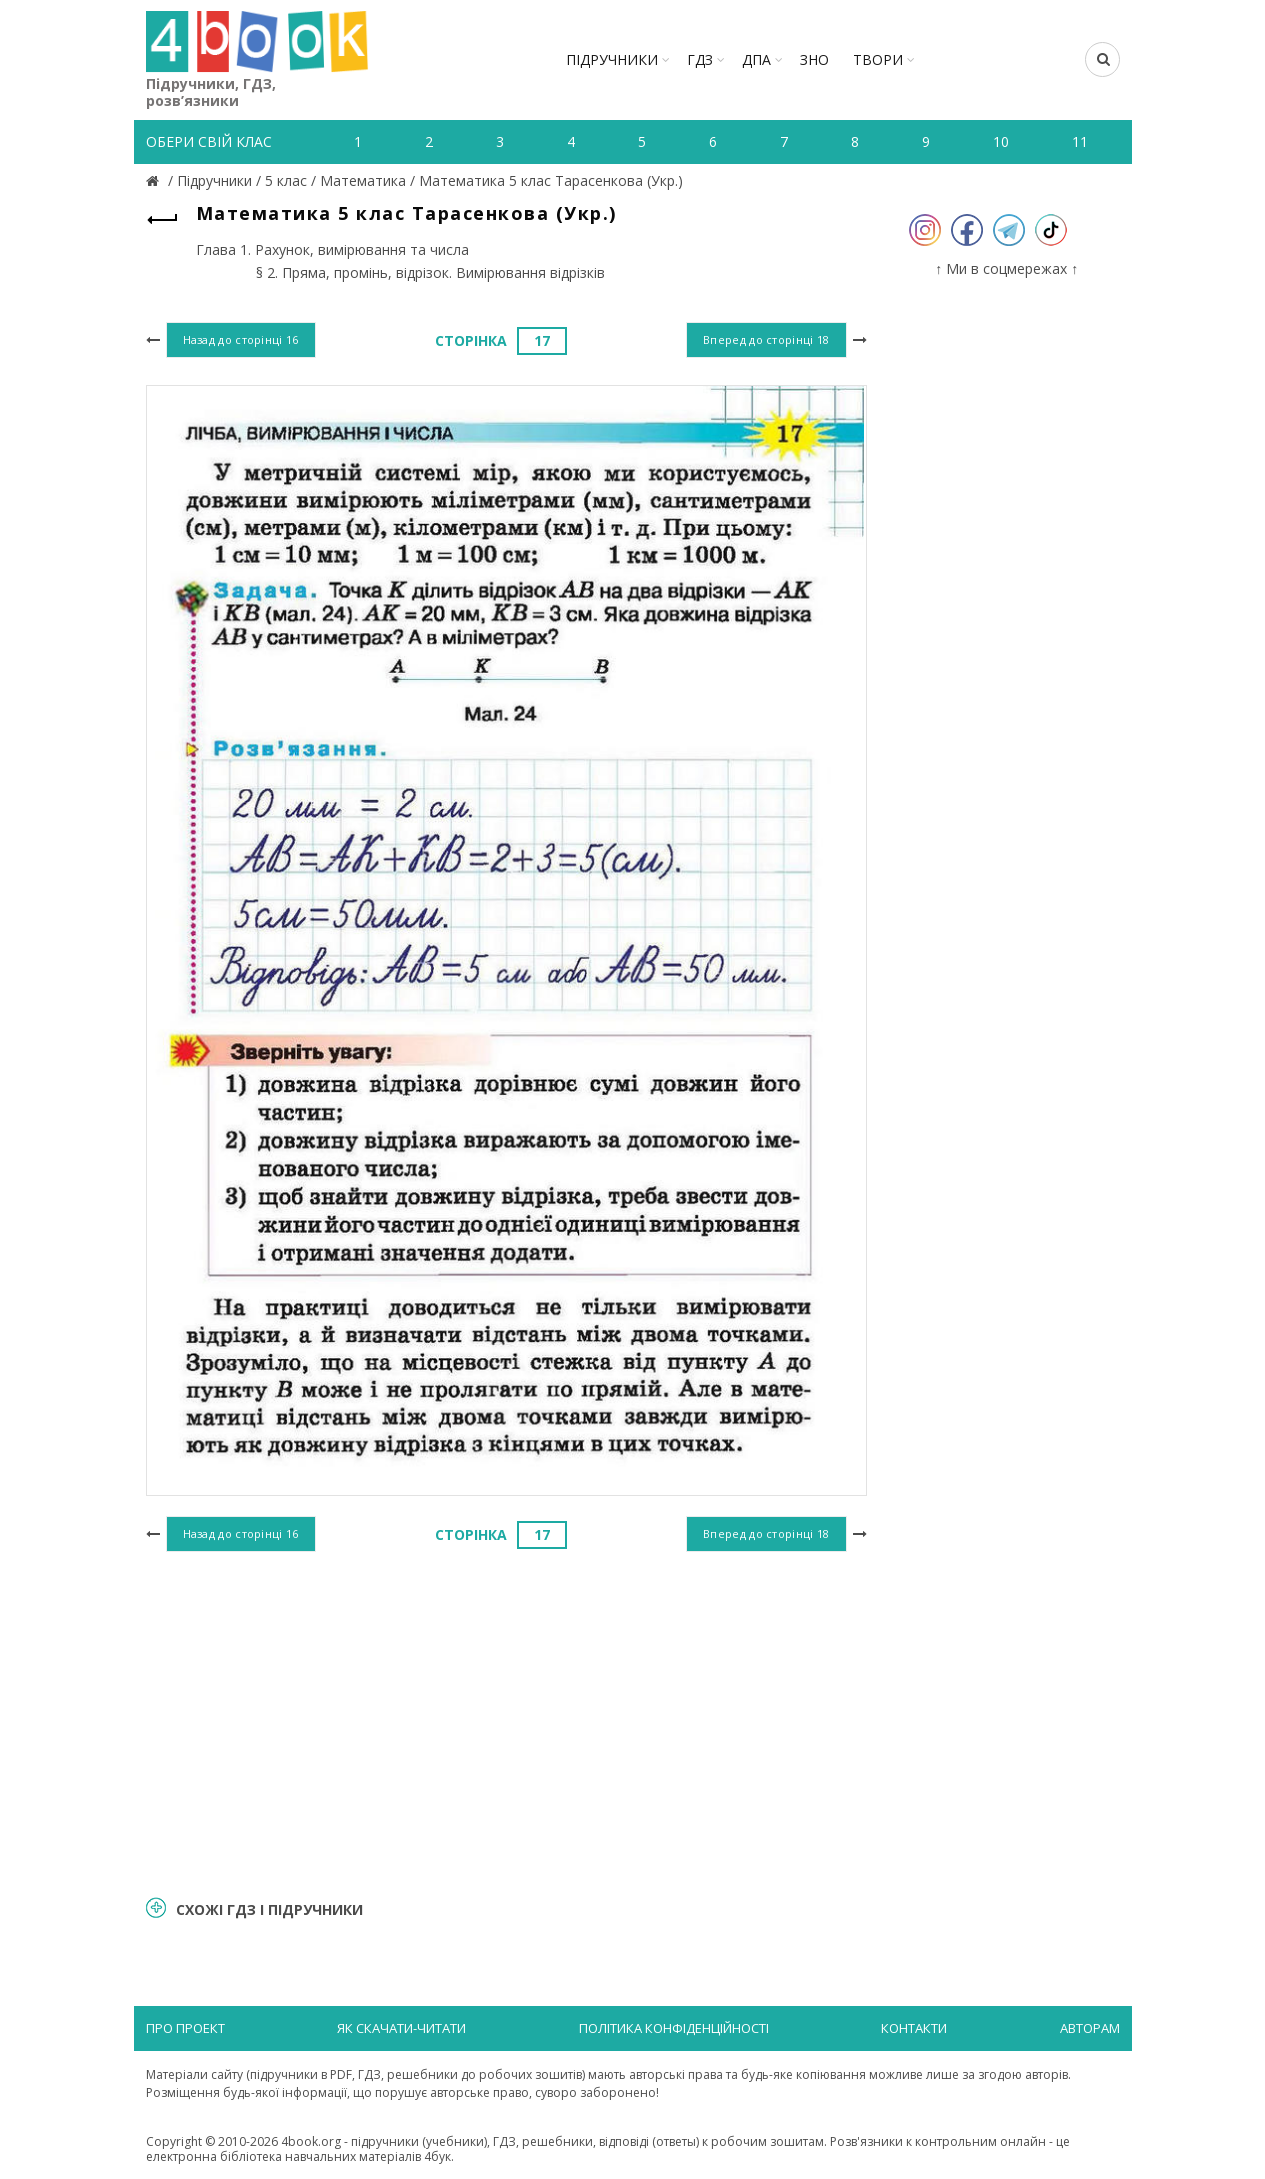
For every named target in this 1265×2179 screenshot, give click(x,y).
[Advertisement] (506, 1721)
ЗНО (814, 59)
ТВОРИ (878, 59)
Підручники (612, 59)
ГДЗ (700, 59)
